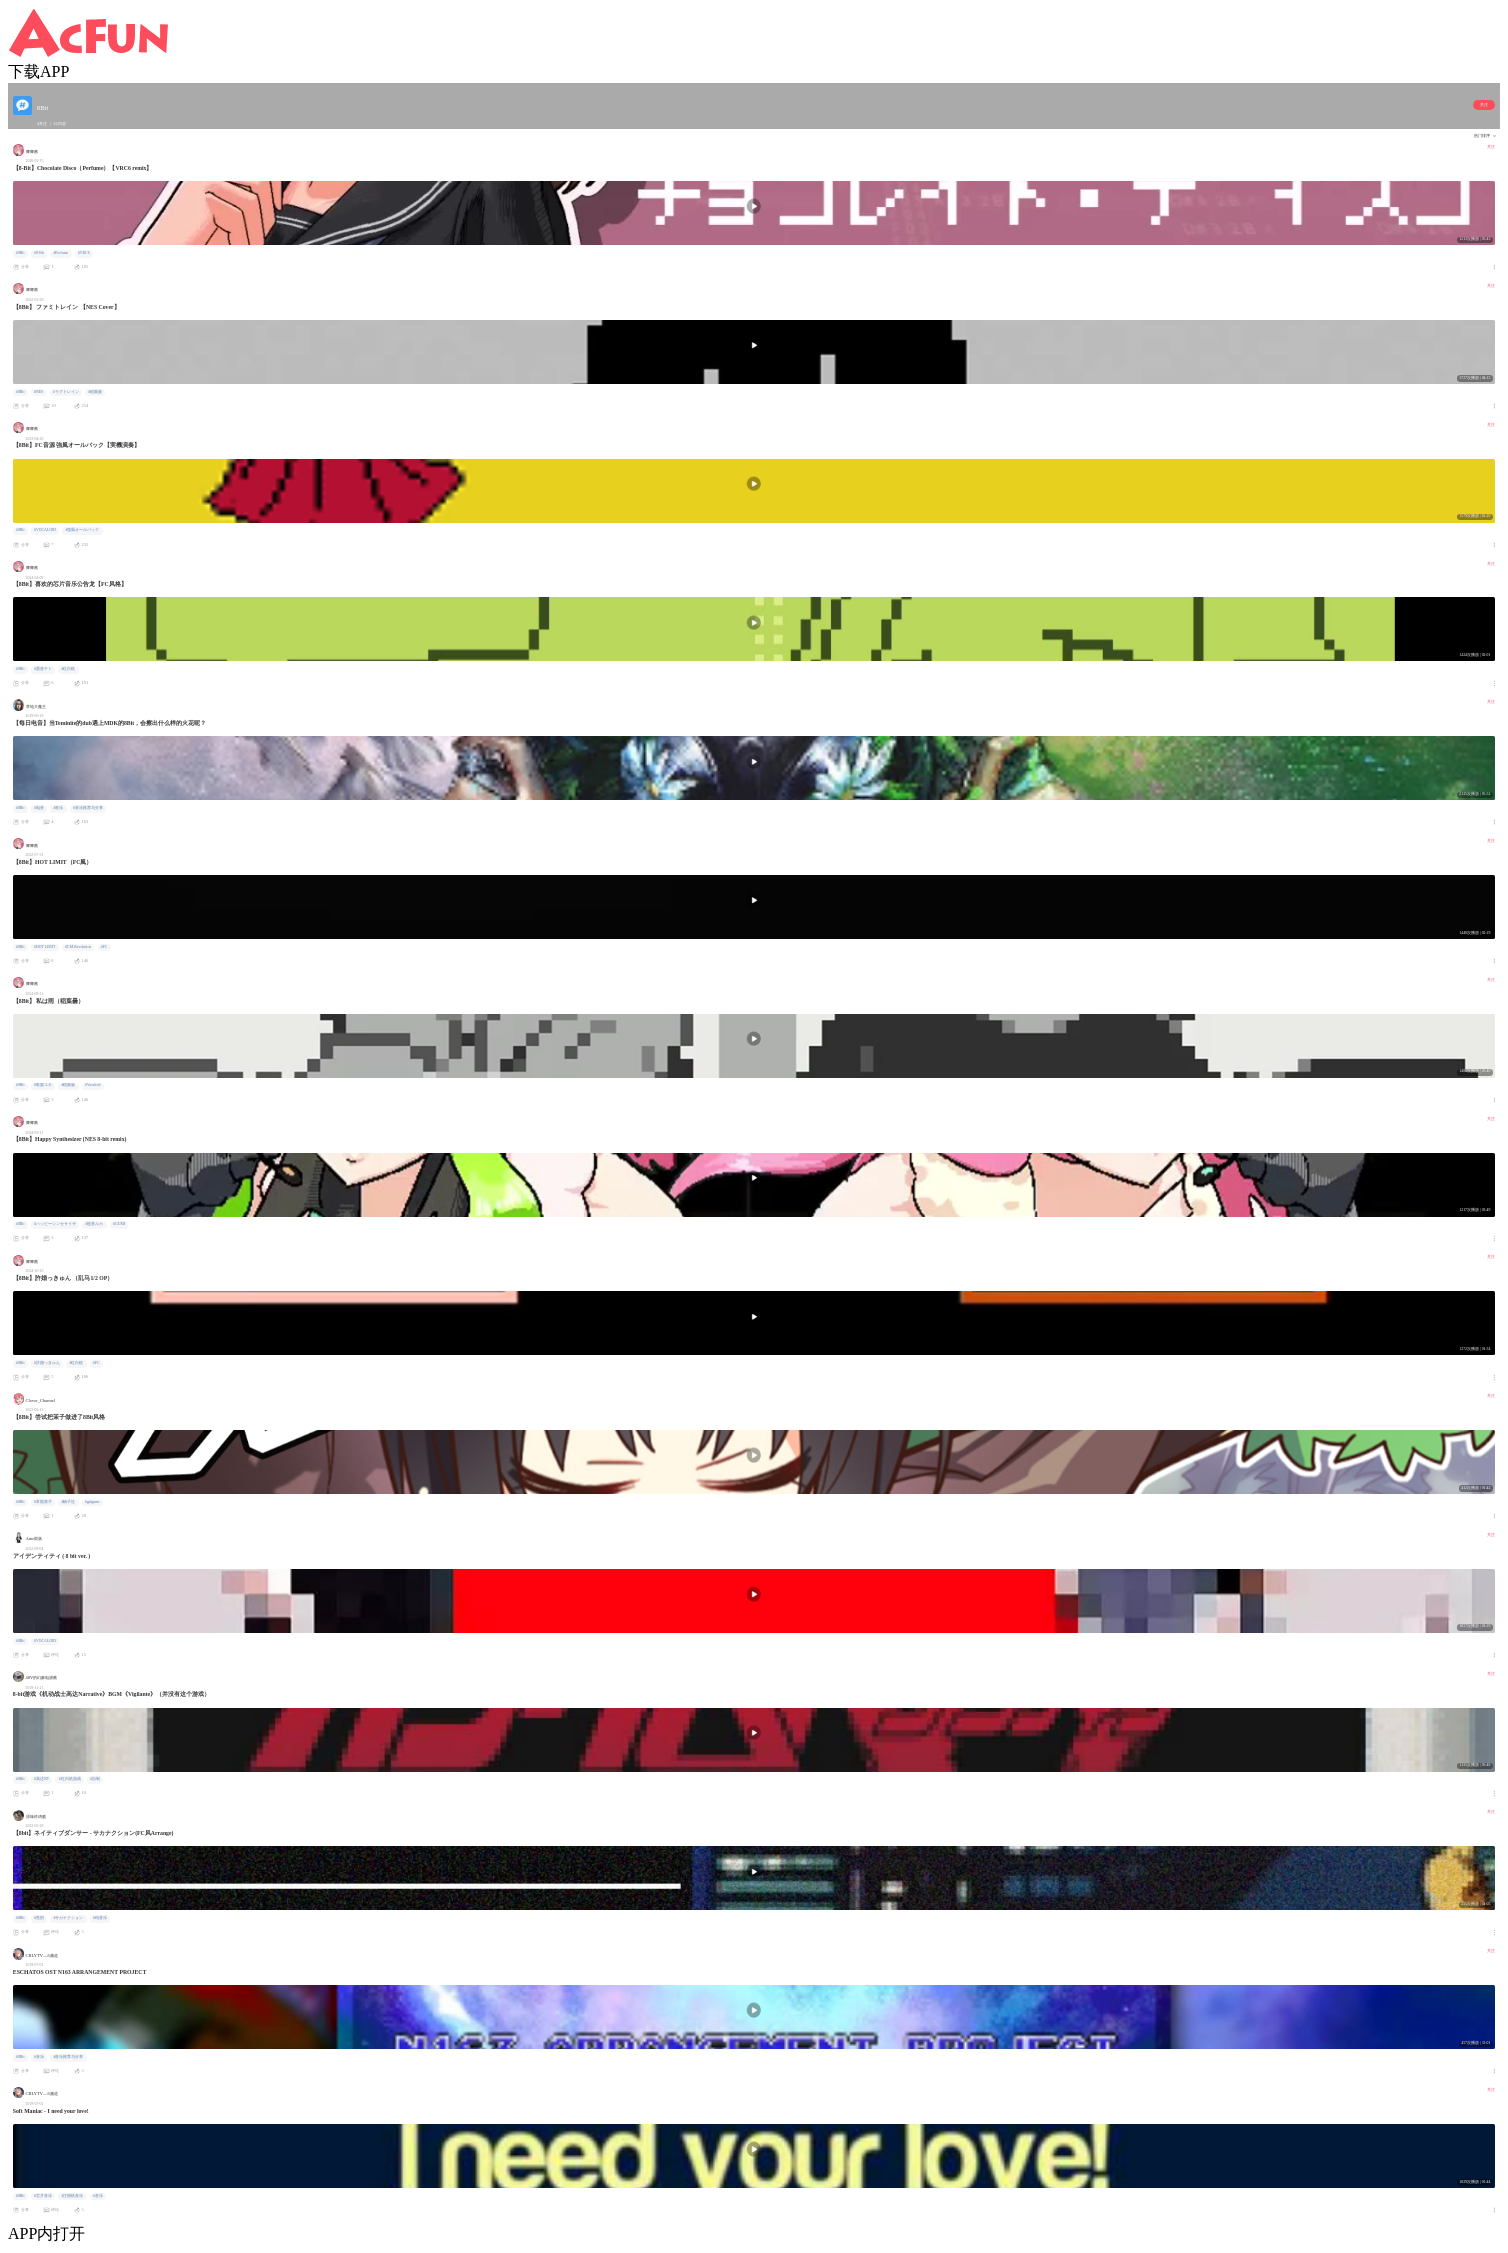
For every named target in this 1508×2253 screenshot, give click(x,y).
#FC (104, 947)
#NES (38, 392)
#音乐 (59, 808)
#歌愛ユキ (43, 1085)
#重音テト (43, 669)
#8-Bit (39, 253)
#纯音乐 (100, 1918)
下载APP (38, 71)
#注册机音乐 (73, 2196)
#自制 (95, 1779)
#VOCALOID (45, 530)
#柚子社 (69, 1502)
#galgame (92, 1502)
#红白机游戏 (70, 1779)
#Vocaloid (92, 1085)
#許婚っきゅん (47, 1363)
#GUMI (119, 1224)
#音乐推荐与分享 (88, 808)
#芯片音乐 (43, 2196)
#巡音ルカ (95, 1224)
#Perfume (60, 253)
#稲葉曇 (95, 392)
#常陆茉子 (43, 1502)
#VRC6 (84, 253)
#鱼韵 (39, 1918)
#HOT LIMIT (44, 947)
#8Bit (20, 253)
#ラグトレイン (66, 392)
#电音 (39, 808)
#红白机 (69, 669)
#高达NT (41, 1779)
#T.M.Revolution (78, 947)
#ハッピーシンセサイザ (55, 1224)
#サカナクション (69, 1918)
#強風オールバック (83, 530)
